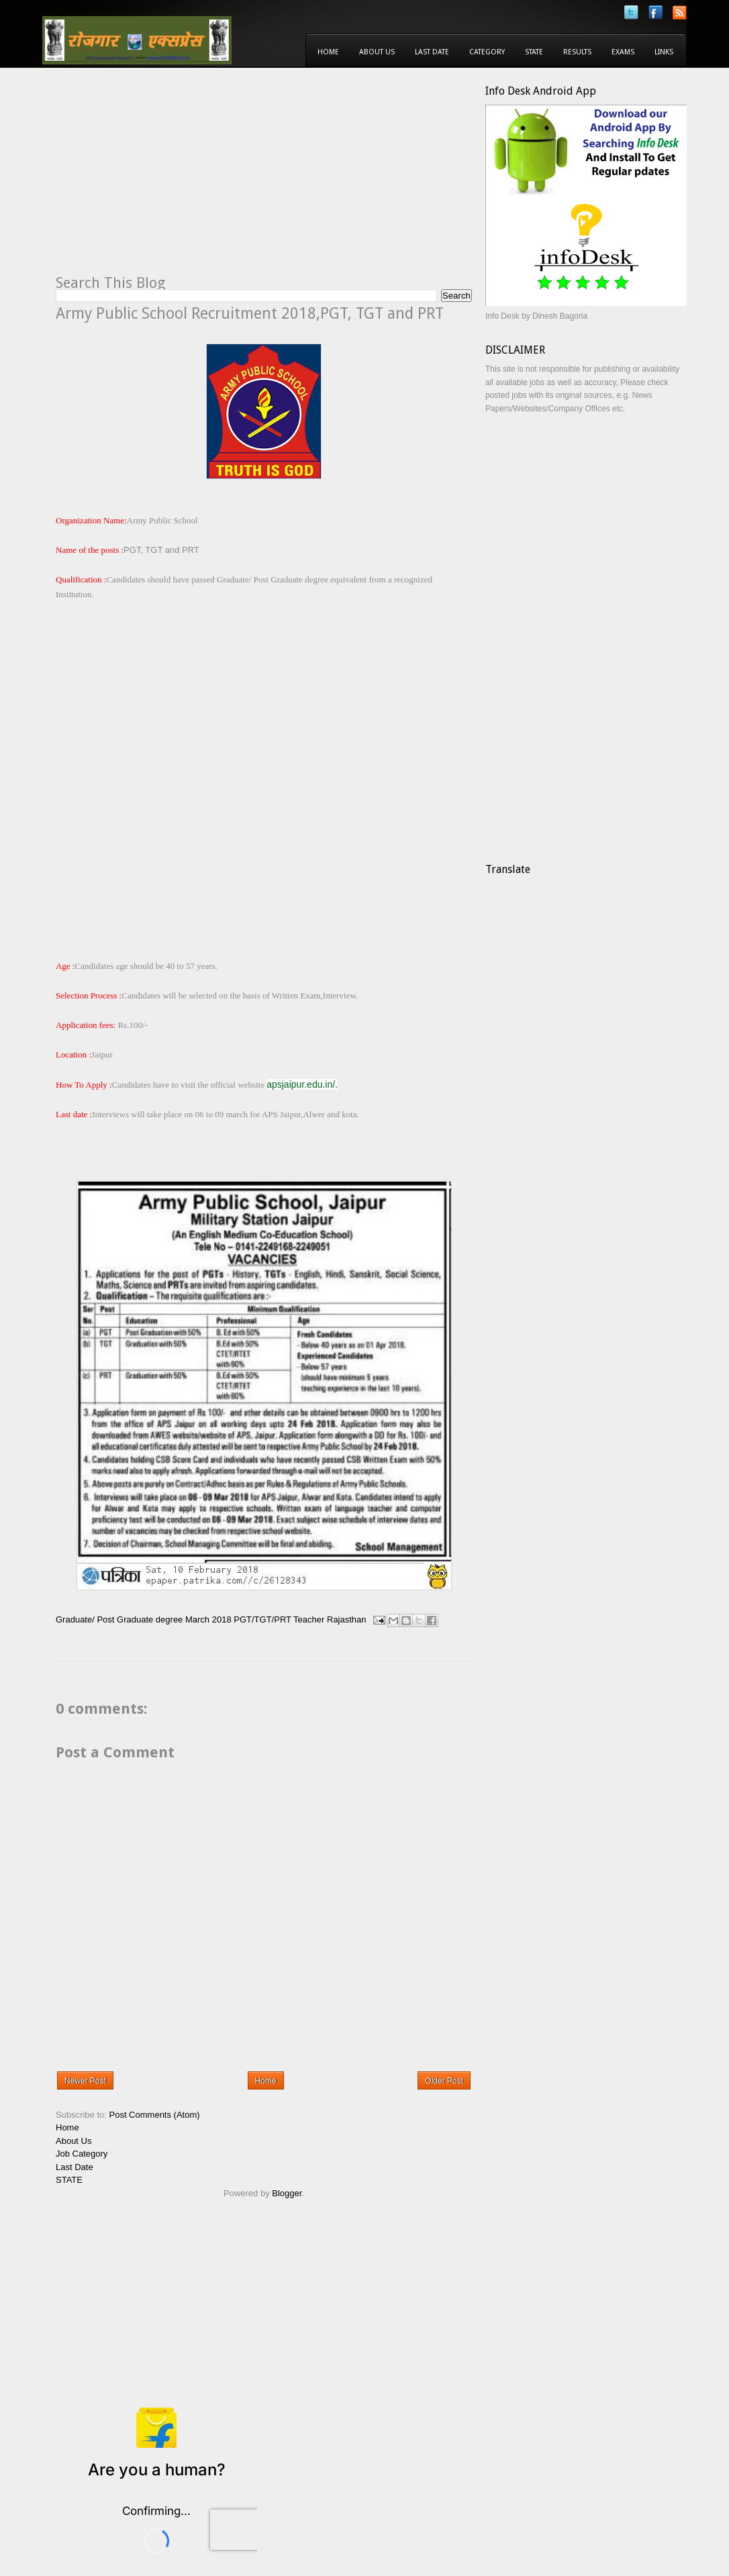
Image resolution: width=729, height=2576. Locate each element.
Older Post (444, 2080)
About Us (377, 52)
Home (328, 52)
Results (577, 52)
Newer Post (85, 2080)
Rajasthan (347, 1619)
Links (663, 52)
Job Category (81, 2154)
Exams (623, 52)
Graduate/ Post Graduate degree (119, 1619)
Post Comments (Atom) (154, 2115)
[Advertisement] (168, 178)
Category (487, 52)
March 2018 (208, 1619)
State (534, 52)
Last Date (432, 52)
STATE (69, 2180)
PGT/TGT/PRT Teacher (279, 1619)
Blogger (286, 2193)
